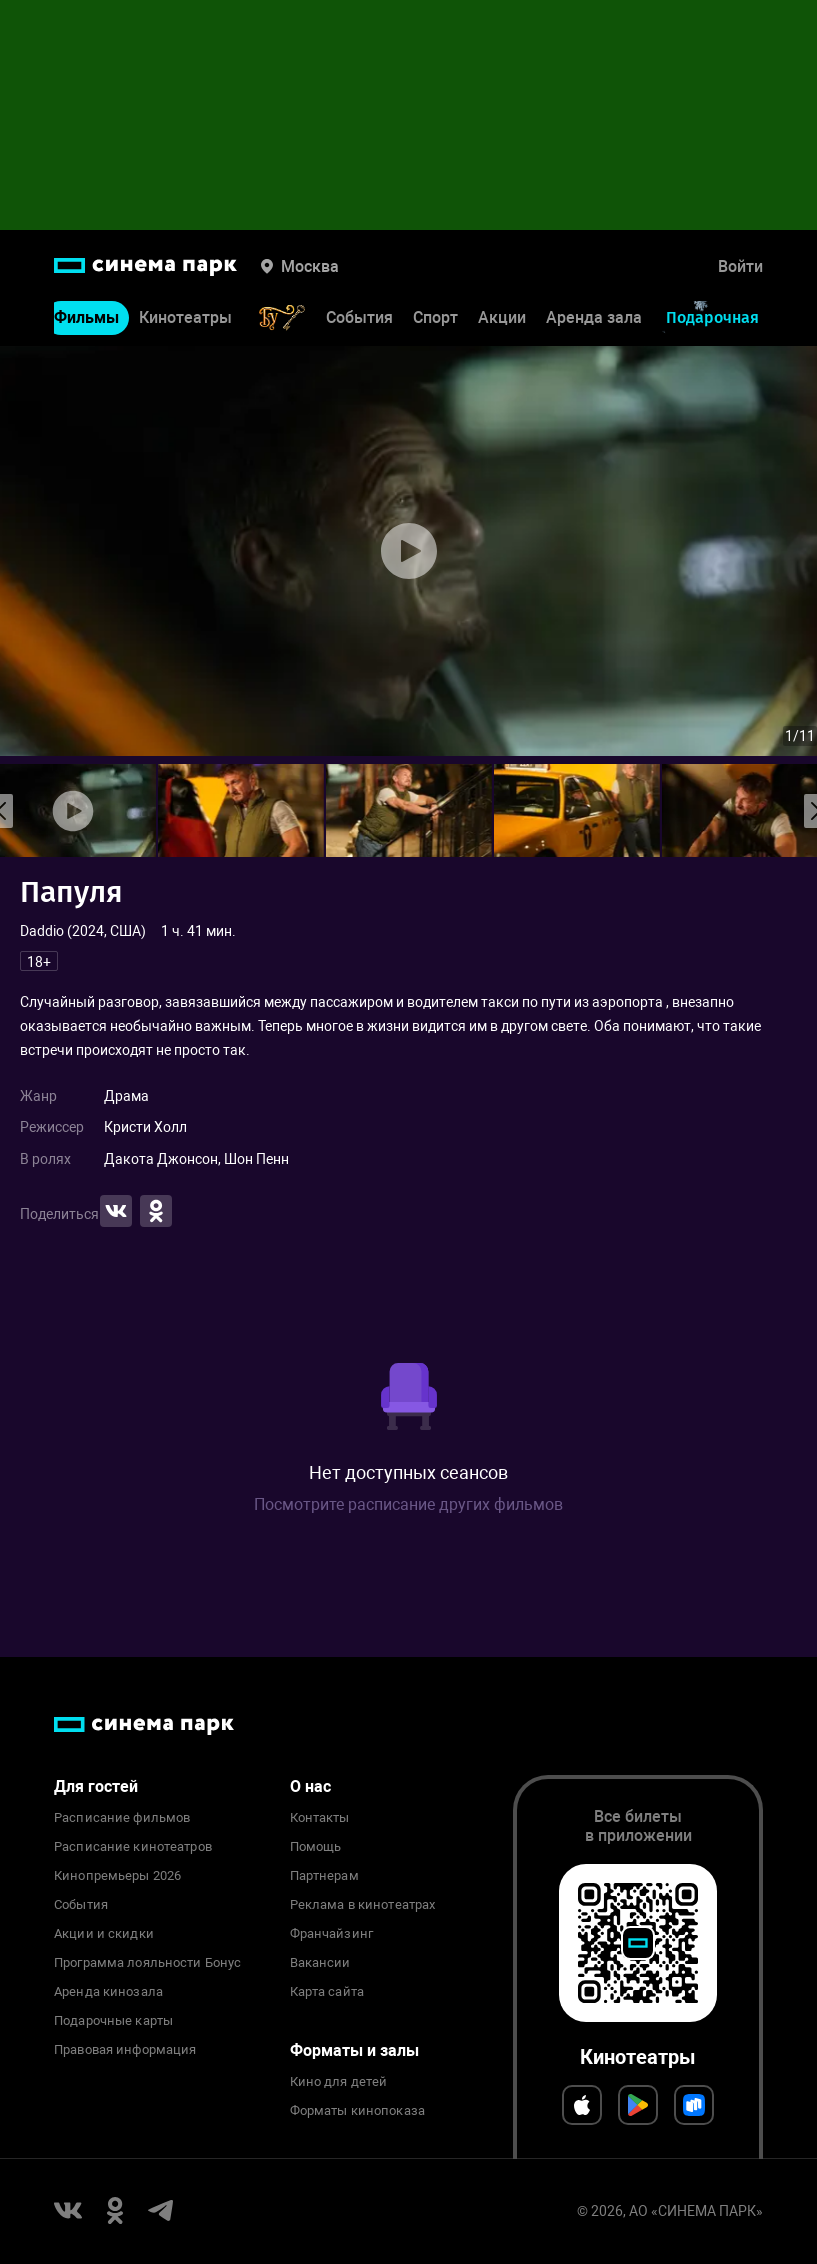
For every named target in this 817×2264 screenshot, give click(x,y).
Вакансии (320, 1963)
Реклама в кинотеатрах (363, 1905)
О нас (310, 1786)
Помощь (316, 1847)
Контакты (320, 1818)
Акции (502, 317)
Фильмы (86, 317)
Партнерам (324, 1876)
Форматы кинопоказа (357, 2111)
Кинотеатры (185, 317)
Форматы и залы (354, 2050)
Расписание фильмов (122, 1818)
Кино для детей (339, 2082)
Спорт (435, 317)
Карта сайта (327, 1992)
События (359, 317)
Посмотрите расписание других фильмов (408, 1504)
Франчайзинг (331, 1934)
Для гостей (96, 1786)
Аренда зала (594, 317)
